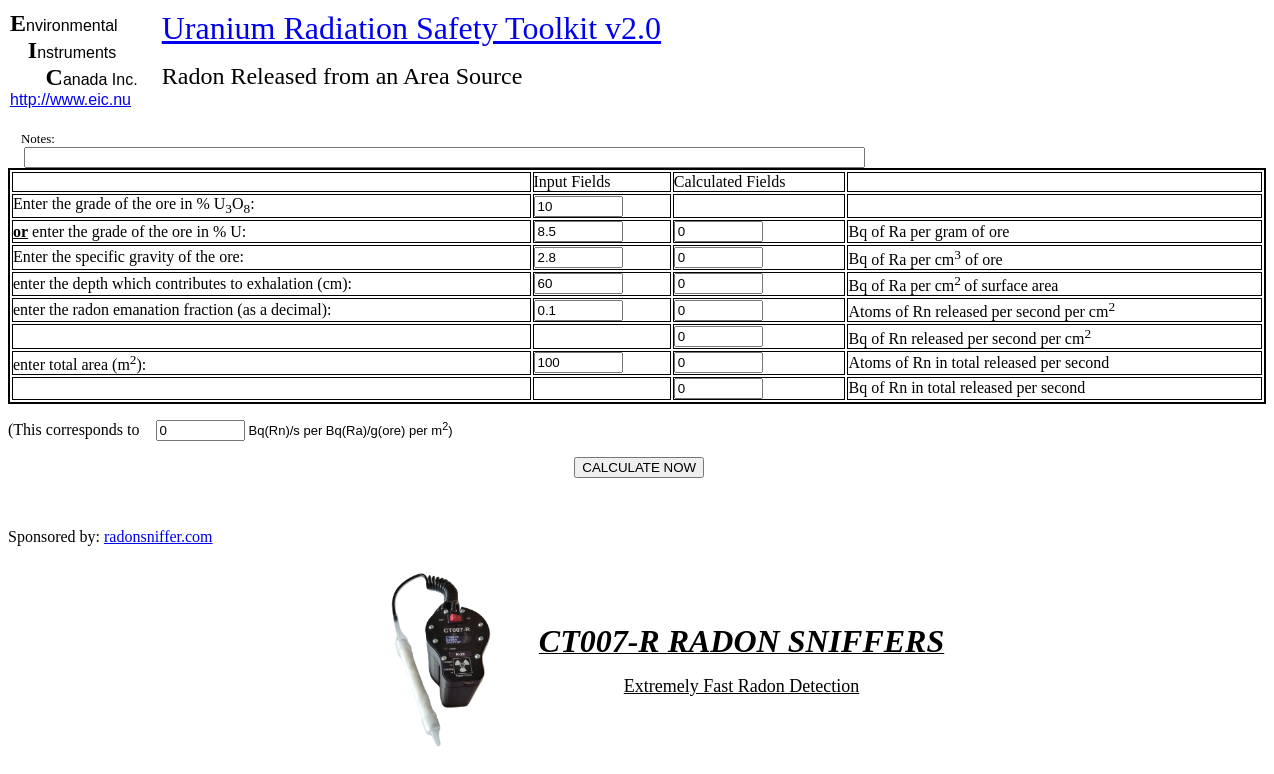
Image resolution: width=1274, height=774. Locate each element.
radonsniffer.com (158, 536)
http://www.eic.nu (70, 99)
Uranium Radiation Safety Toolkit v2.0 (411, 28)
